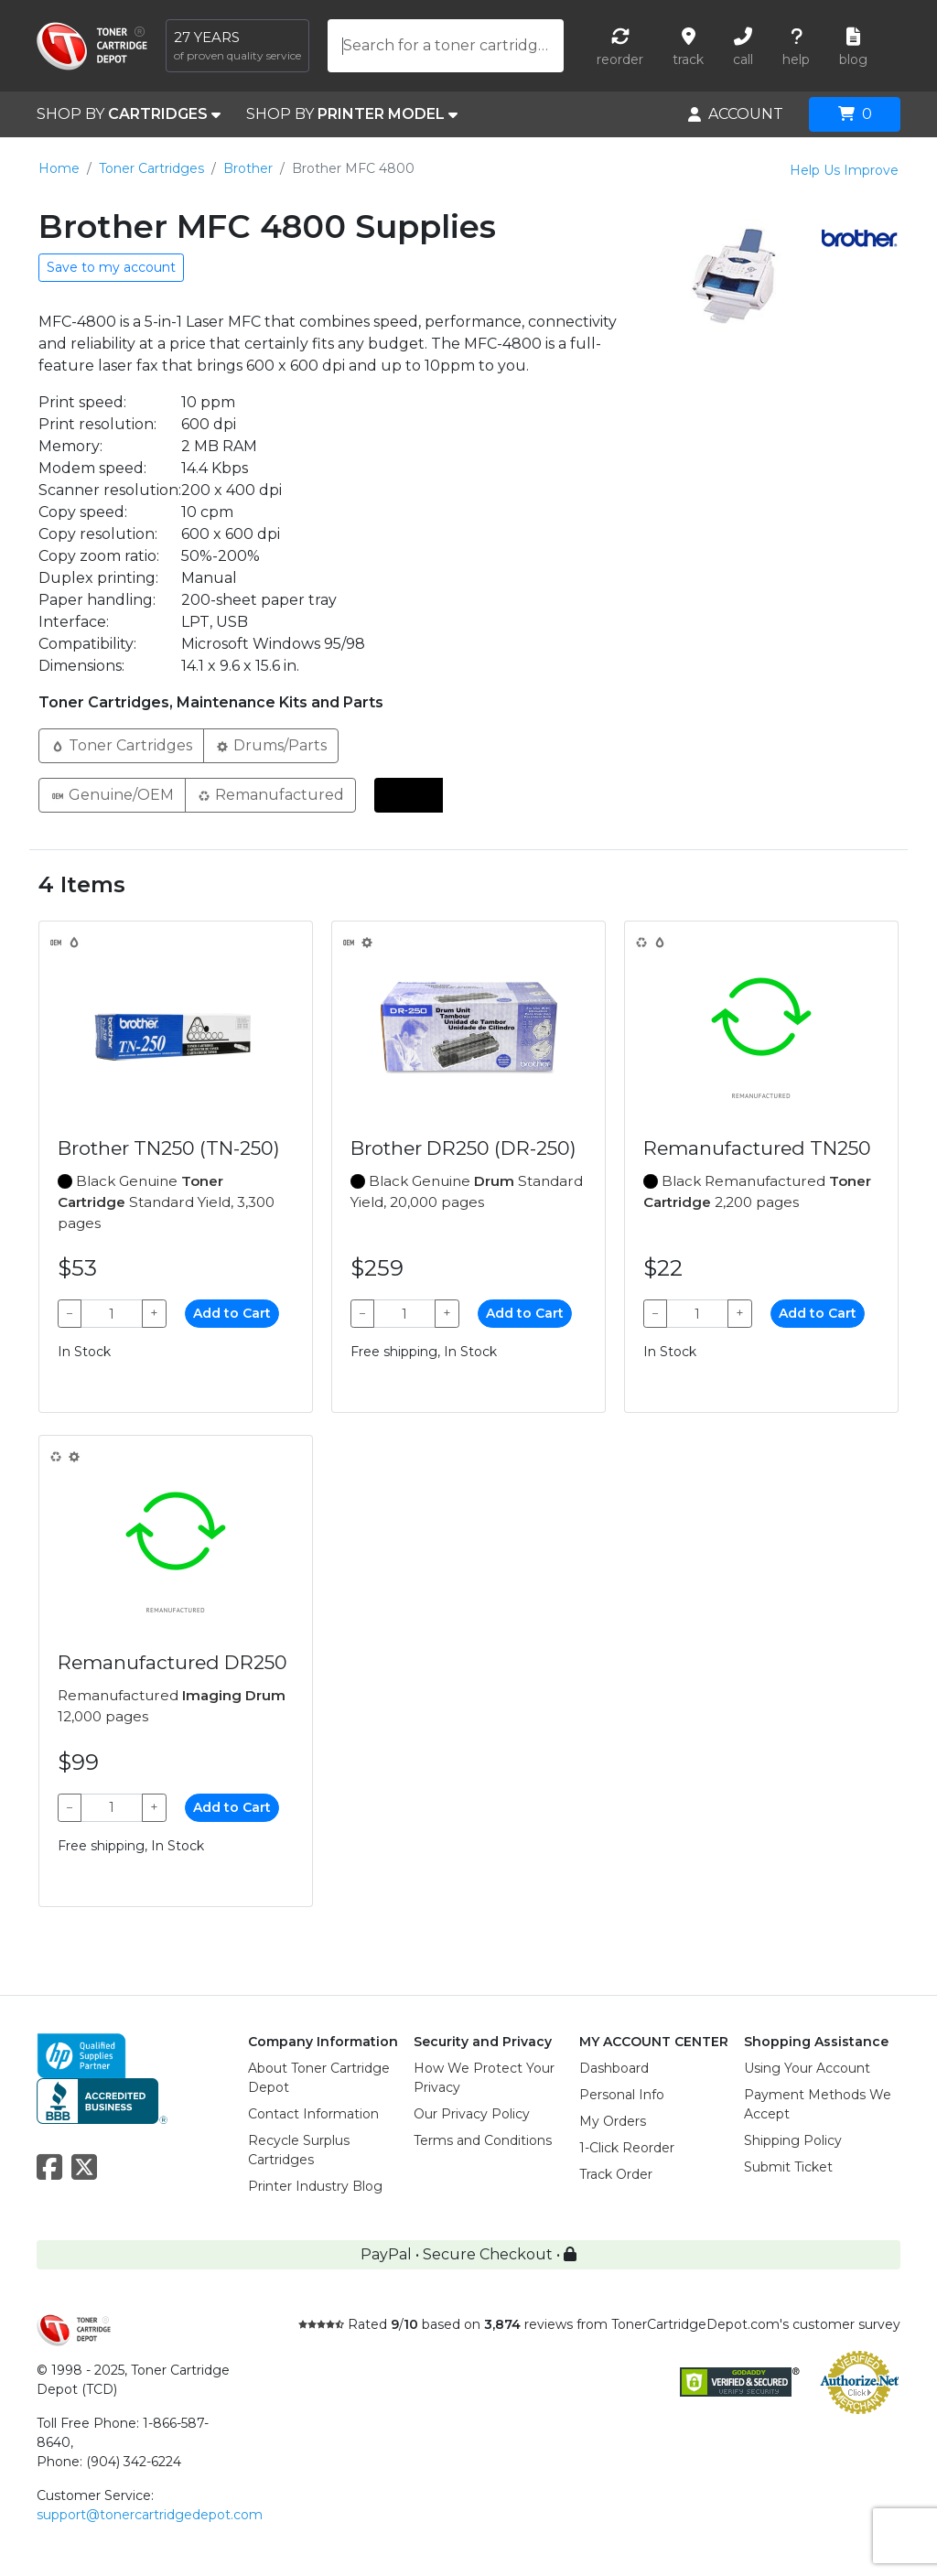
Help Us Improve (844, 170)
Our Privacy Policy (472, 2114)
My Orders (612, 2121)
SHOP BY (129, 114)
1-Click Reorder (626, 2147)
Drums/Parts (271, 744)
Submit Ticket (788, 2167)
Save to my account (111, 267)
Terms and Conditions (483, 2140)
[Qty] (112, 1313)
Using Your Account (807, 2068)
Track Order (615, 2174)
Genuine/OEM (112, 793)
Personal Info (621, 2094)
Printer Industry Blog (315, 2186)
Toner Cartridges (151, 168)
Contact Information (313, 2114)
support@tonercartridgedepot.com (150, 2514)
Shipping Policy (793, 2140)
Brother (248, 168)
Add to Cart (232, 1313)
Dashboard (614, 2068)
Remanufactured (270, 793)
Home (59, 168)
